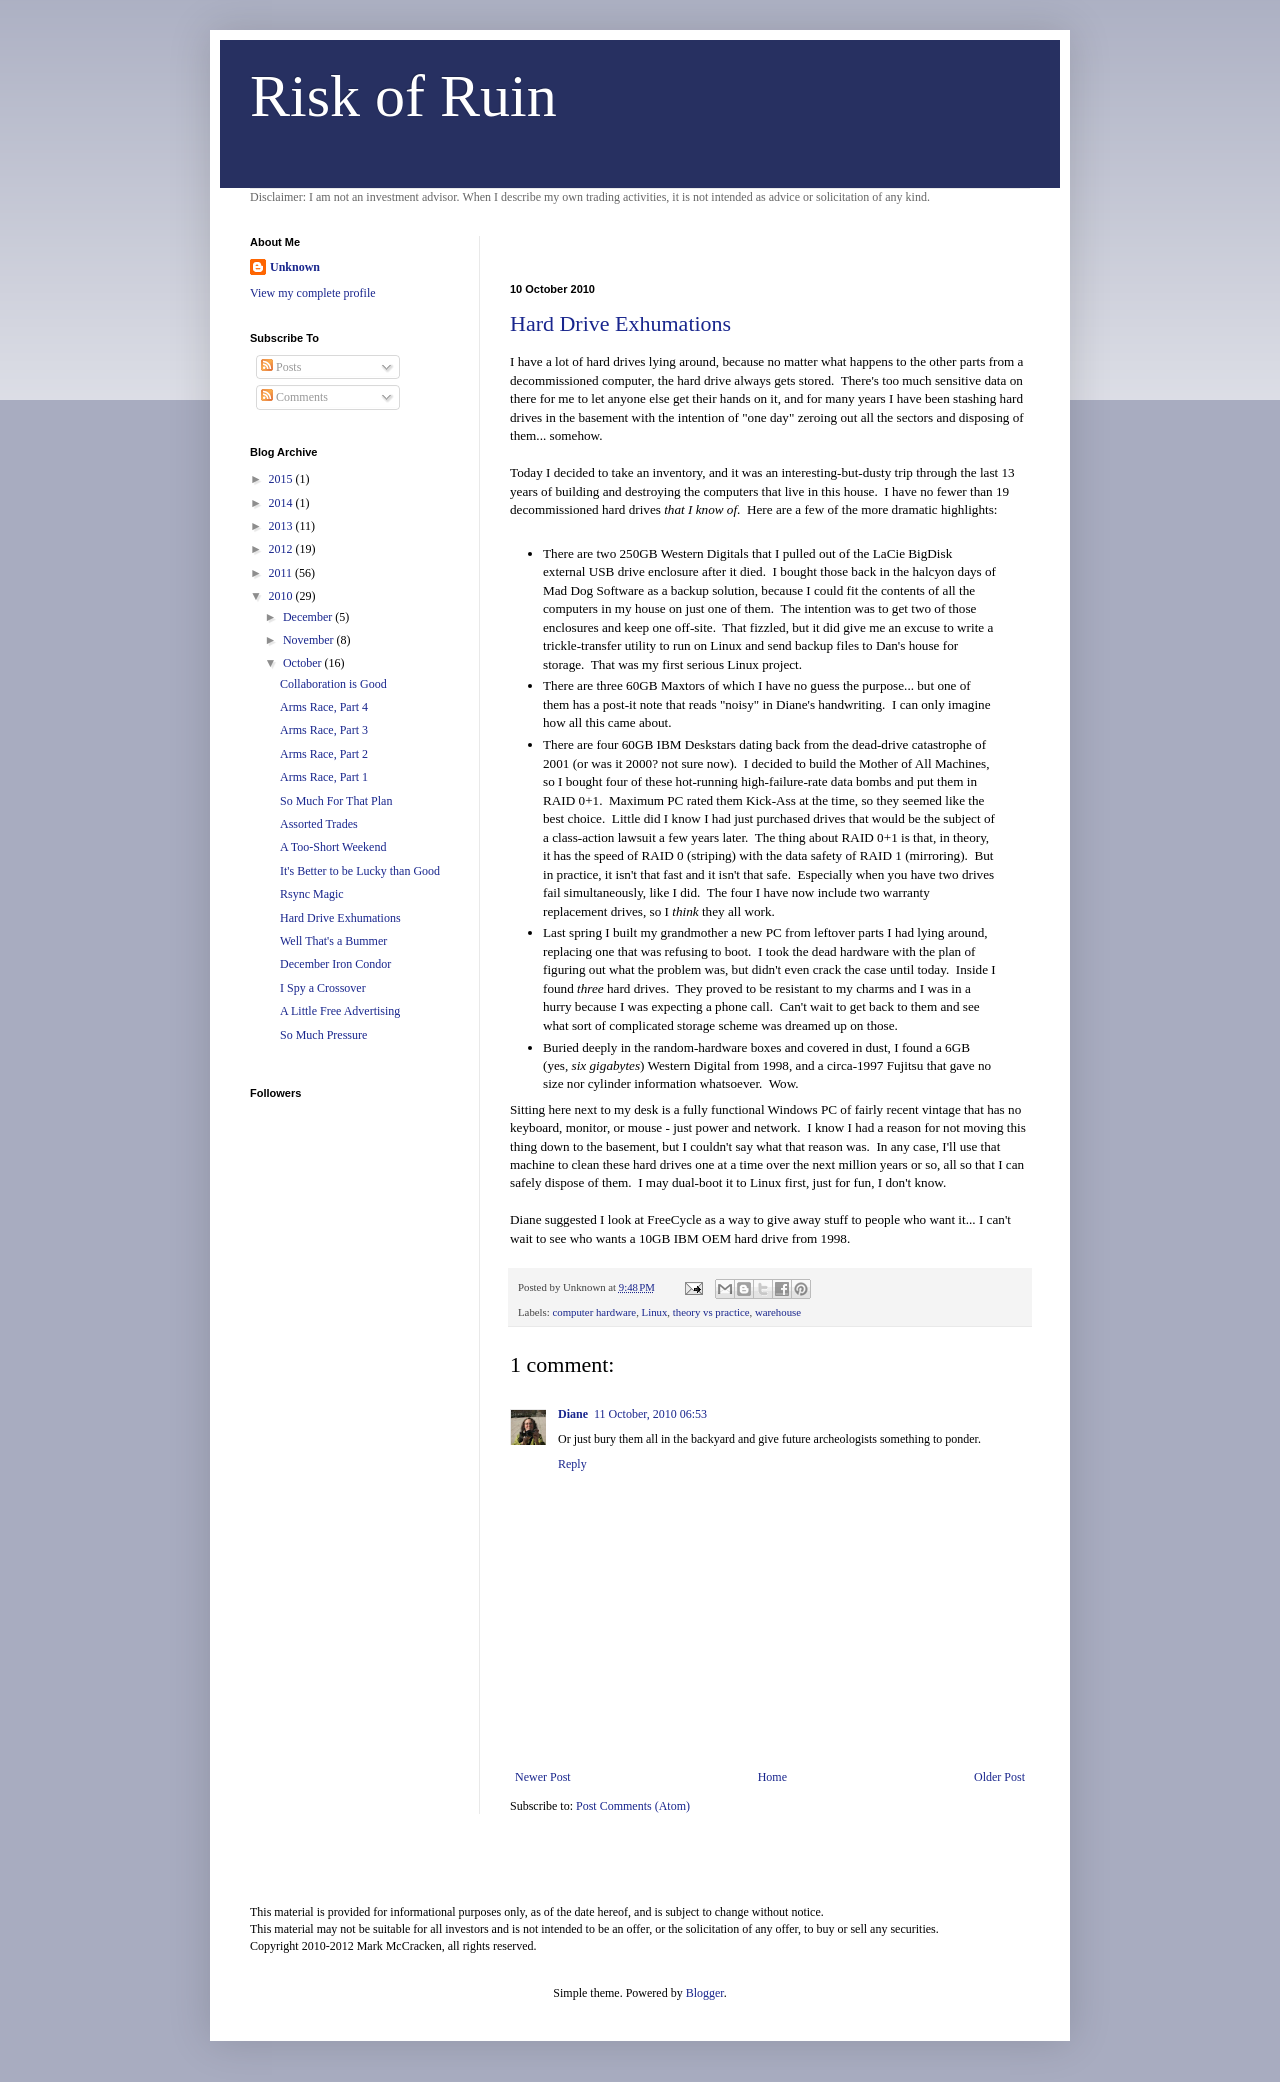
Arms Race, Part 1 (324, 777)
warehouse (778, 1312)
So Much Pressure (323, 1035)
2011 (282, 573)
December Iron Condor (335, 964)
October (304, 663)
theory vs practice (711, 1312)
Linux (655, 1312)
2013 (282, 526)
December (309, 617)
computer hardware (594, 1312)
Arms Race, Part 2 (324, 754)
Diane (573, 1414)
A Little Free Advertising (340, 1011)
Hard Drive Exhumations (620, 323)
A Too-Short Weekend (333, 847)
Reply (572, 1464)
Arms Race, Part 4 (324, 707)
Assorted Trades (319, 824)
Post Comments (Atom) (633, 1806)
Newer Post (543, 1777)
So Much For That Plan (336, 801)
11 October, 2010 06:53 (650, 1414)
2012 (282, 549)
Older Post (999, 1777)
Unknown (295, 267)
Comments (294, 397)
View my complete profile (313, 293)
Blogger (705, 1993)
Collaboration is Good (333, 684)
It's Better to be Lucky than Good (360, 871)
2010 (282, 596)
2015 (282, 479)
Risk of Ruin (403, 96)
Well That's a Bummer (333, 941)
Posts (281, 367)
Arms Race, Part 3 (324, 730)
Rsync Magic (312, 894)
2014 (282, 503)
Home (772, 1777)
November (310, 640)
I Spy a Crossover (323, 988)
